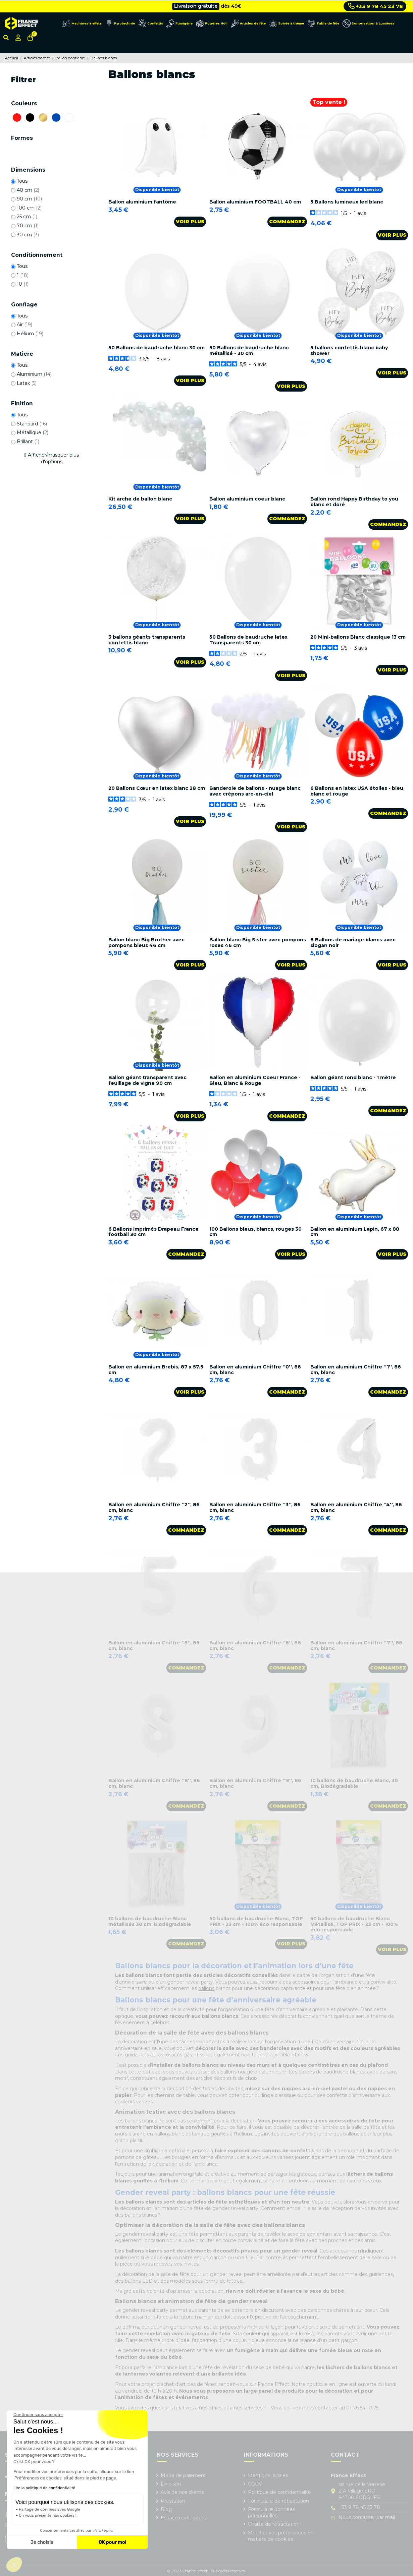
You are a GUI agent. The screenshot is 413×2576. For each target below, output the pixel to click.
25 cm (27, 217)
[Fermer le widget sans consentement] (38, 2414)
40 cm (28, 190)
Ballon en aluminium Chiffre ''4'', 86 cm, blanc (356, 1507)
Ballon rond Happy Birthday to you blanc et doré (354, 502)
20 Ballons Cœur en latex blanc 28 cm (156, 788)
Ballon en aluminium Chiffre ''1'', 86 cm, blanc (355, 1369)
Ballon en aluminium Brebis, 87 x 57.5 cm (155, 1369)
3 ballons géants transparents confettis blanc (146, 640)
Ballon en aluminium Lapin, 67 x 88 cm (354, 1232)
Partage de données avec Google (49, 2509)
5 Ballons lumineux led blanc (346, 202)
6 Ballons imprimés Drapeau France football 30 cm (153, 1232)
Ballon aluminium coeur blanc (247, 499)
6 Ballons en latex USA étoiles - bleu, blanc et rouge (357, 791)
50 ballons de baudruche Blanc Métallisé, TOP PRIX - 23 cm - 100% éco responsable (354, 1924)
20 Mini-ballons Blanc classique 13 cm (358, 637)
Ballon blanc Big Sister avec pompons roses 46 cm (257, 942)
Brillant (28, 441)
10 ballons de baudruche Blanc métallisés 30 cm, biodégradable (149, 1921)
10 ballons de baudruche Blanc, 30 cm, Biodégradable (354, 1783)
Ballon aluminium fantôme (142, 202)
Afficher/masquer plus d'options (53, 458)
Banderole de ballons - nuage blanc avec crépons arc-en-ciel (255, 791)
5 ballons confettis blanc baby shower (349, 350)
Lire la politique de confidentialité (44, 2487)
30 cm (28, 235)
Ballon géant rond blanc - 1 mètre (353, 1077)
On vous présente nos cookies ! (47, 2515)
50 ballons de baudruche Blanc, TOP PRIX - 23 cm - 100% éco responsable (256, 1921)
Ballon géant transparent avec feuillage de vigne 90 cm (147, 1080)
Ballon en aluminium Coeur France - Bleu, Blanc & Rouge (255, 1080)
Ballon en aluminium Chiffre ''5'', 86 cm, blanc (154, 1645)
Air (24, 324)
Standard (32, 424)
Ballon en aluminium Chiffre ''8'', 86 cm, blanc (154, 1783)
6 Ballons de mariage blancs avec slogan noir (353, 942)
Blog (166, 2509)
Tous (22, 181)
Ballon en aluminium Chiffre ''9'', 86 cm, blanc (255, 1783)
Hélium (30, 334)
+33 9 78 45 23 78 (375, 6)
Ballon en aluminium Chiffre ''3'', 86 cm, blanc (255, 1507)
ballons (206, 1988)
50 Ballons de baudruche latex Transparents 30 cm (248, 640)
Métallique (32, 432)
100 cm (29, 208)
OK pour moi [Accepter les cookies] (112, 2542)
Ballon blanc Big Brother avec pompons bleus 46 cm (146, 942)
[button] (14, 2565)
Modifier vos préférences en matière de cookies (281, 2536)
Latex (27, 383)
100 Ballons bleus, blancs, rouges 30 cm (255, 1232)
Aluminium (34, 374)
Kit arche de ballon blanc (140, 499)
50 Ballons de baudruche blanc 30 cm (156, 348)
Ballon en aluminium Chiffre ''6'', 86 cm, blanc (255, 1645)
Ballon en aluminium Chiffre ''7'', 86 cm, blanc (356, 1645)
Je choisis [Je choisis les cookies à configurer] (42, 2542)
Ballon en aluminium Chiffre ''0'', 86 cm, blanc (255, 1369)
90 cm (29, 199)
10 (23, 284)
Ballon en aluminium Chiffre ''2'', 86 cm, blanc (154, 1507)
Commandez (287, 222)
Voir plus (190, 222)
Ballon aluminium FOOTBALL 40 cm (255, 202)
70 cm (28, 226)
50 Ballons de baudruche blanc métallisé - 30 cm (249, 350)
